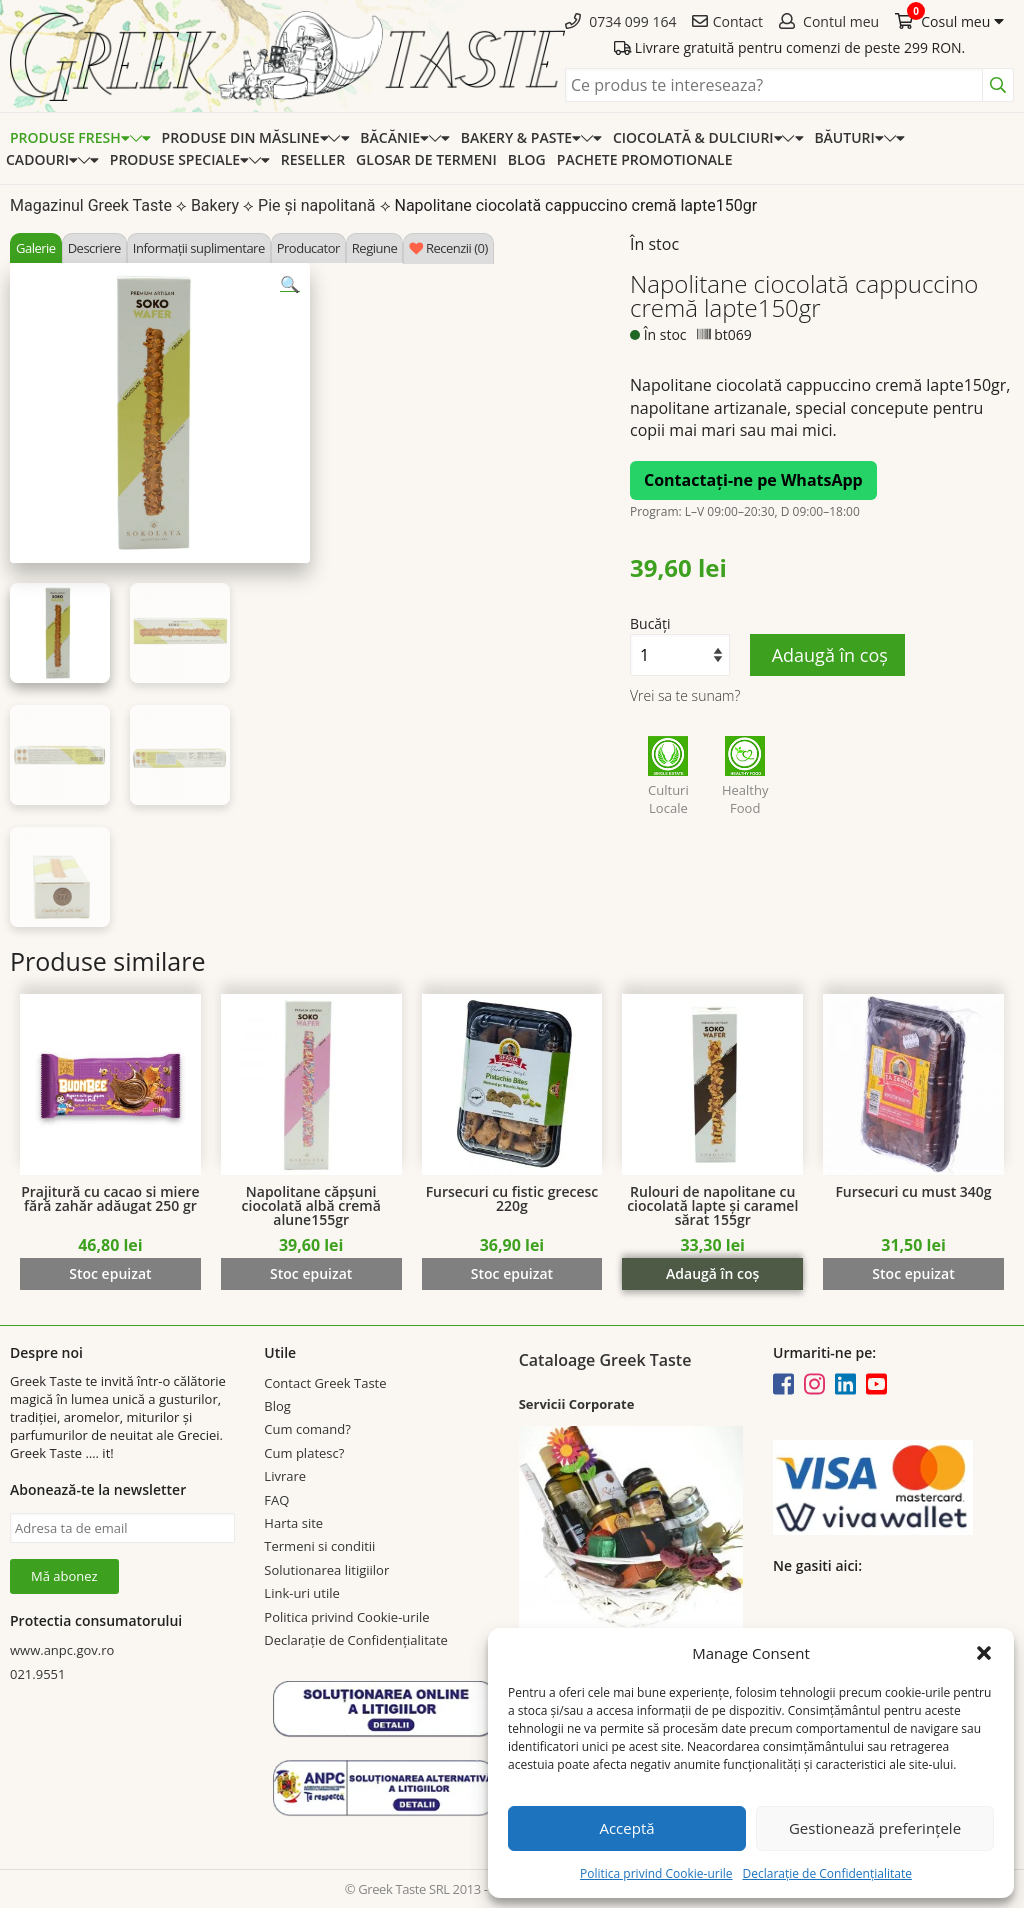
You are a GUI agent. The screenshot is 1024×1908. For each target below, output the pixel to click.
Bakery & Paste (521, 137)
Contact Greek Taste (325, 1383)
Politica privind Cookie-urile (656, 1873)
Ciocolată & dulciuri (697, 137)
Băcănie (394, 137)
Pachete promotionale (645, 159)
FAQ (276, 1500)
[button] (984, 1653)
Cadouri (42, 159)
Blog (527, 159)
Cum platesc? (304, 1453)
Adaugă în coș (827, 655)
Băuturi (848, 137)
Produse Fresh (70, 137)
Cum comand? (307, 1429)
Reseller (313, 159)
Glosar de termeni (426, 159)
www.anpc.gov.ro (62, 1650)
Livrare (285, 1476)
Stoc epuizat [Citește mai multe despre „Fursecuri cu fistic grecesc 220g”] (512, 1273)
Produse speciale (179, 159)
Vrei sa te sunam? (685, 695)
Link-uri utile (301, 1593)
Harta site (293, 1523)
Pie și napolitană (316, 205)
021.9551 (37, 1674)
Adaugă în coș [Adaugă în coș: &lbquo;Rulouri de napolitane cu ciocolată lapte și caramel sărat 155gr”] (712, 1273)
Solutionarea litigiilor (326, 1570)
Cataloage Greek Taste (605, 1360)
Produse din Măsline (245, 137)
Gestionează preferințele (875, 1828)
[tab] (36, 248)
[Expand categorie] (140, 137)
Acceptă (626, 1828)
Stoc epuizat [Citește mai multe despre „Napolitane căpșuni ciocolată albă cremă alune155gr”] (311, 1273)
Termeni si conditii (319, 1546)
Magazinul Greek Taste (91, 205)
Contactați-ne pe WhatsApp (753, 480)
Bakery (215, 205)
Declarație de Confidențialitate (826, 1873)
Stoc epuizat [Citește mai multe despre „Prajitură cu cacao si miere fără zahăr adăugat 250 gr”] (110, 1273)
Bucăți (650, 623)
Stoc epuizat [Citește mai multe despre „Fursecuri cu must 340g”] (913, 1273)
